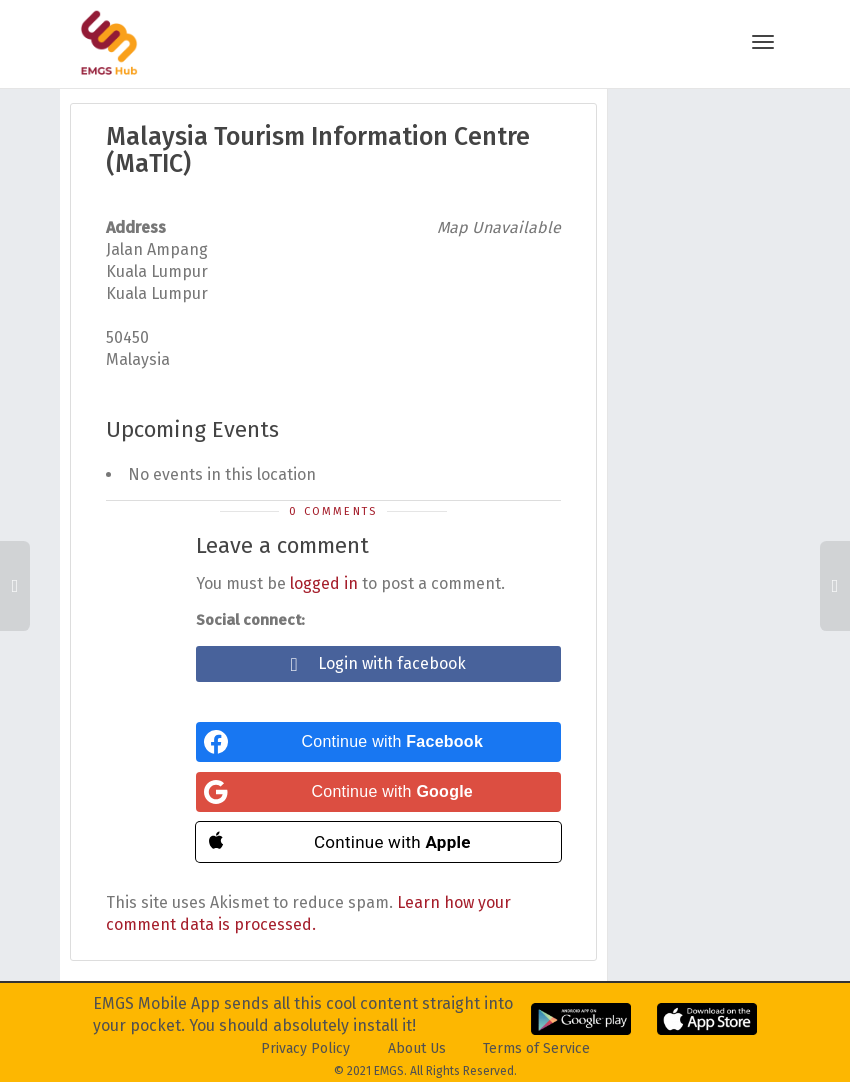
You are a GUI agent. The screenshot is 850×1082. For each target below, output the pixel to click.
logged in (324, 583)
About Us (417, 1048)
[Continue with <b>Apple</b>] (378, 842)
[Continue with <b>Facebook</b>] (378, 742)
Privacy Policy (305, 1048)
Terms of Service (536, 1048)
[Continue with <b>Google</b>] (378, 792)
